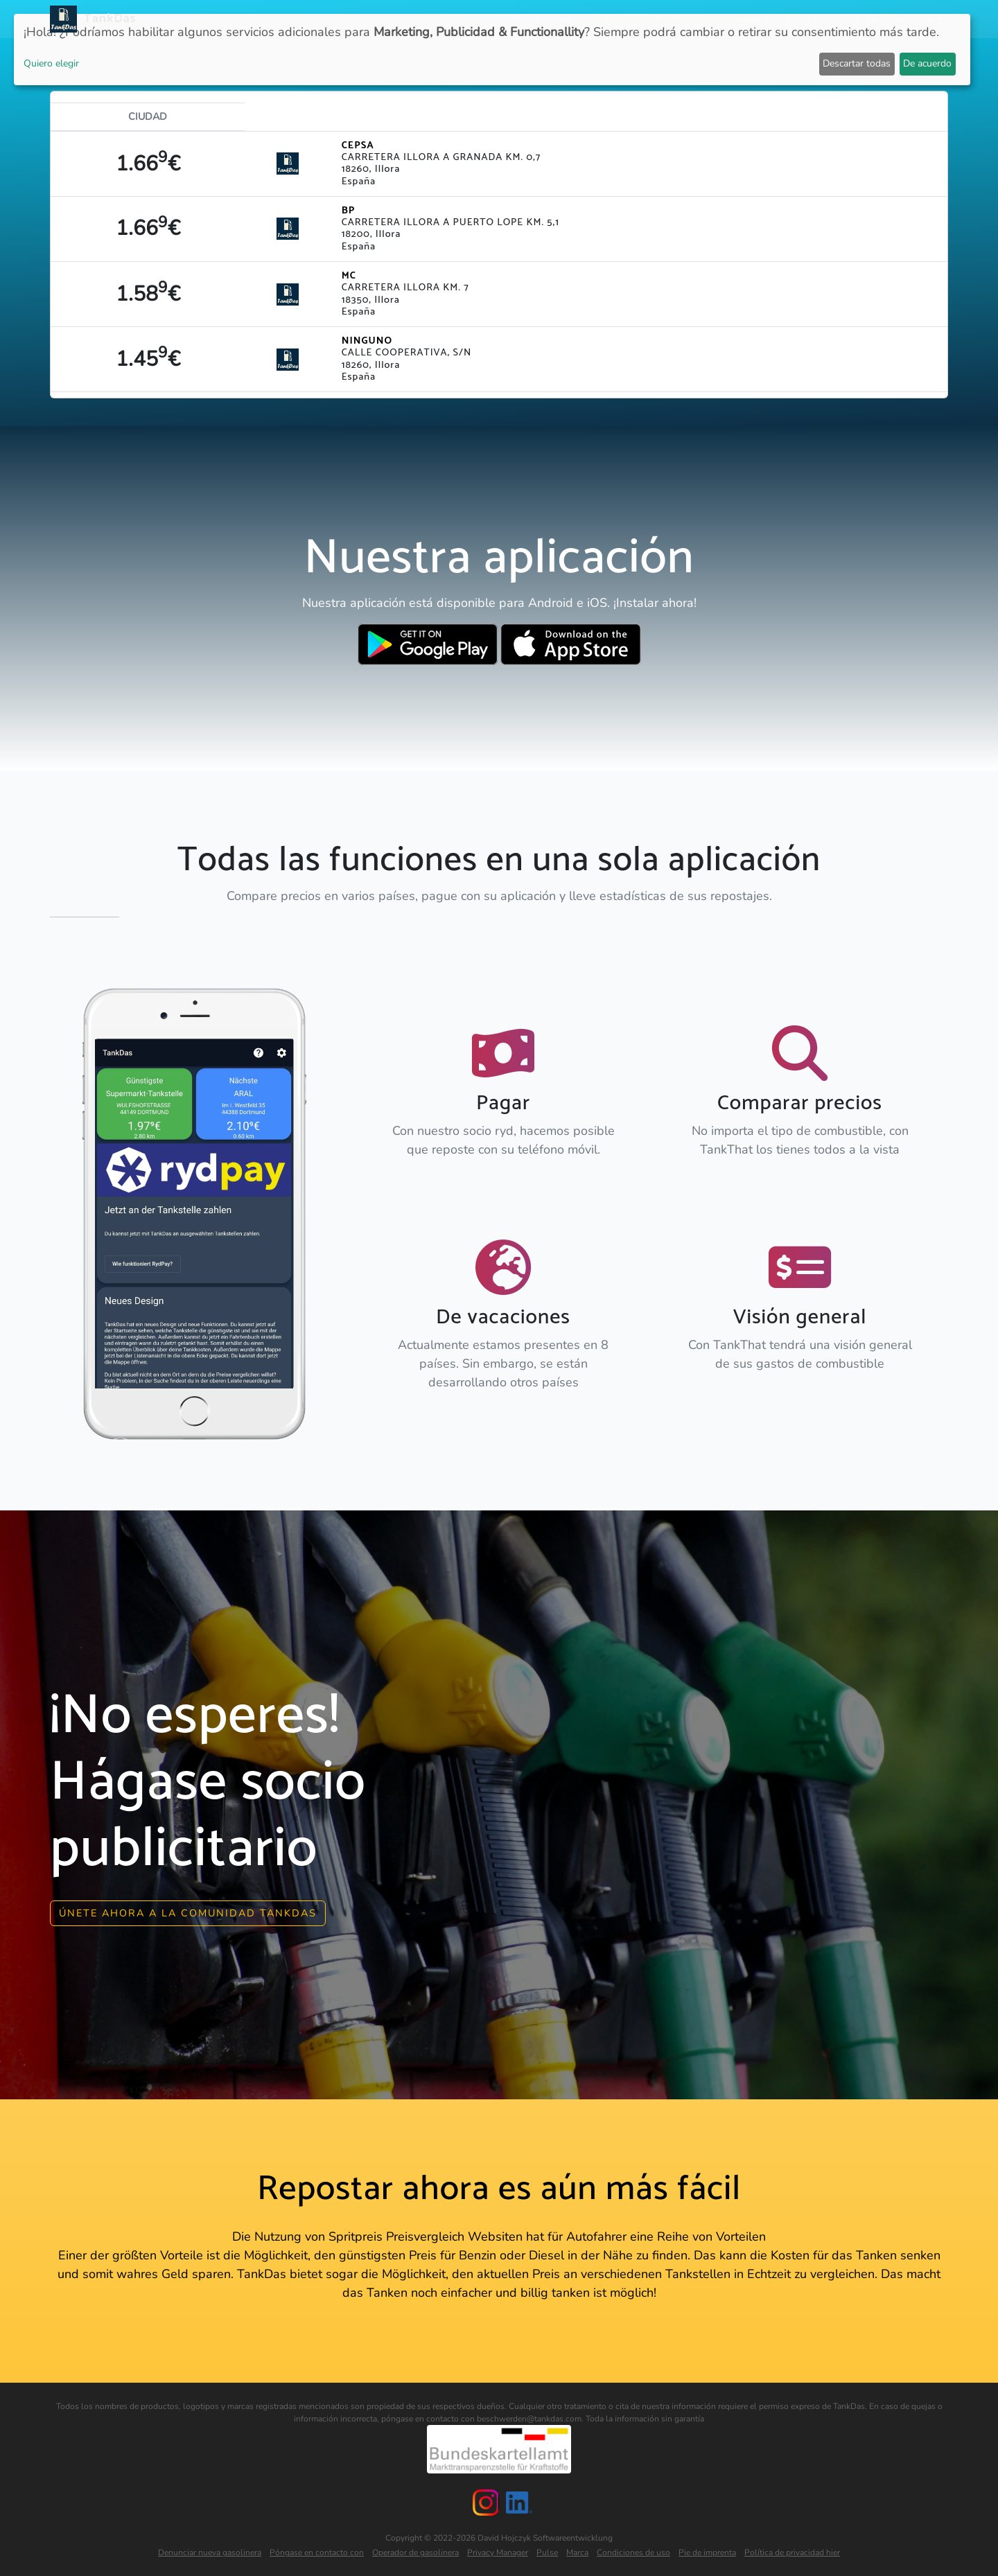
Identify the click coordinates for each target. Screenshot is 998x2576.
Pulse (547, 2551)
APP (566, 19)
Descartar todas (857, 63)
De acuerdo (927, 63)
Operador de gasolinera (415, 2551)
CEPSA (358, 145)
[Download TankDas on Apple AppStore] (570, 644)
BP (349, 210)
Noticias (524, 19)
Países (602, 19)
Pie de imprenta (707, 2551)
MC (349, 275)
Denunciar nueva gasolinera (209, 2551)
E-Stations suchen (835, 19)
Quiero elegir (51, 63)
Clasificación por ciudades (702, 19)
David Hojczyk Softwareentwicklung (545, 2536)
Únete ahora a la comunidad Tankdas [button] (188, 1911)
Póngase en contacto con (317, 2551)
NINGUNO (367, 341)
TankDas (106, 18)
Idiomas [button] (915, 19)
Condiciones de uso (633, 2551)
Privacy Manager (497, 2551)
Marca (577, 2551)
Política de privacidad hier (792, 2551)
